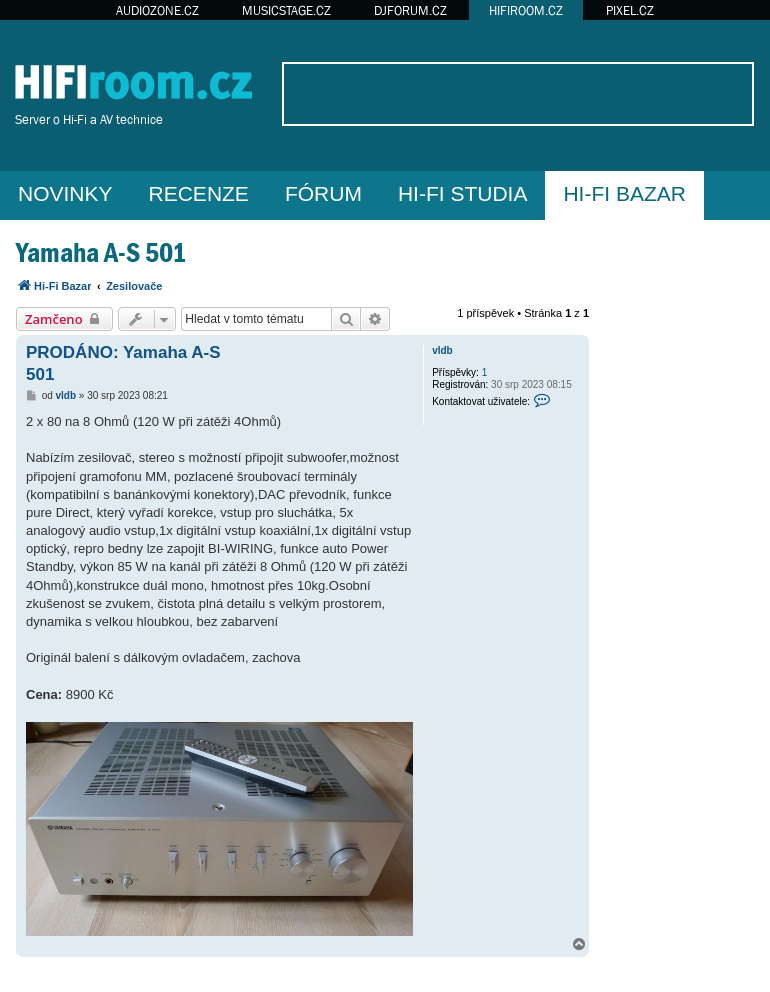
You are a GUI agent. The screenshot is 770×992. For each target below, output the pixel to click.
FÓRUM (323, 193)
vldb (442, 350)
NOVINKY (65, 193)
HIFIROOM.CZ (526, 10)
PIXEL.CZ (630, 10)
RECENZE (199, 193)
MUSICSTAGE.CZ (286, 10)
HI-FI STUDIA (463, 193)
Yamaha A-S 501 (101, 252)
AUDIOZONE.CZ (157, 10)
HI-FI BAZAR (624, 193)
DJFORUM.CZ (410, 10)
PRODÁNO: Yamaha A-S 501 (123, 363)
